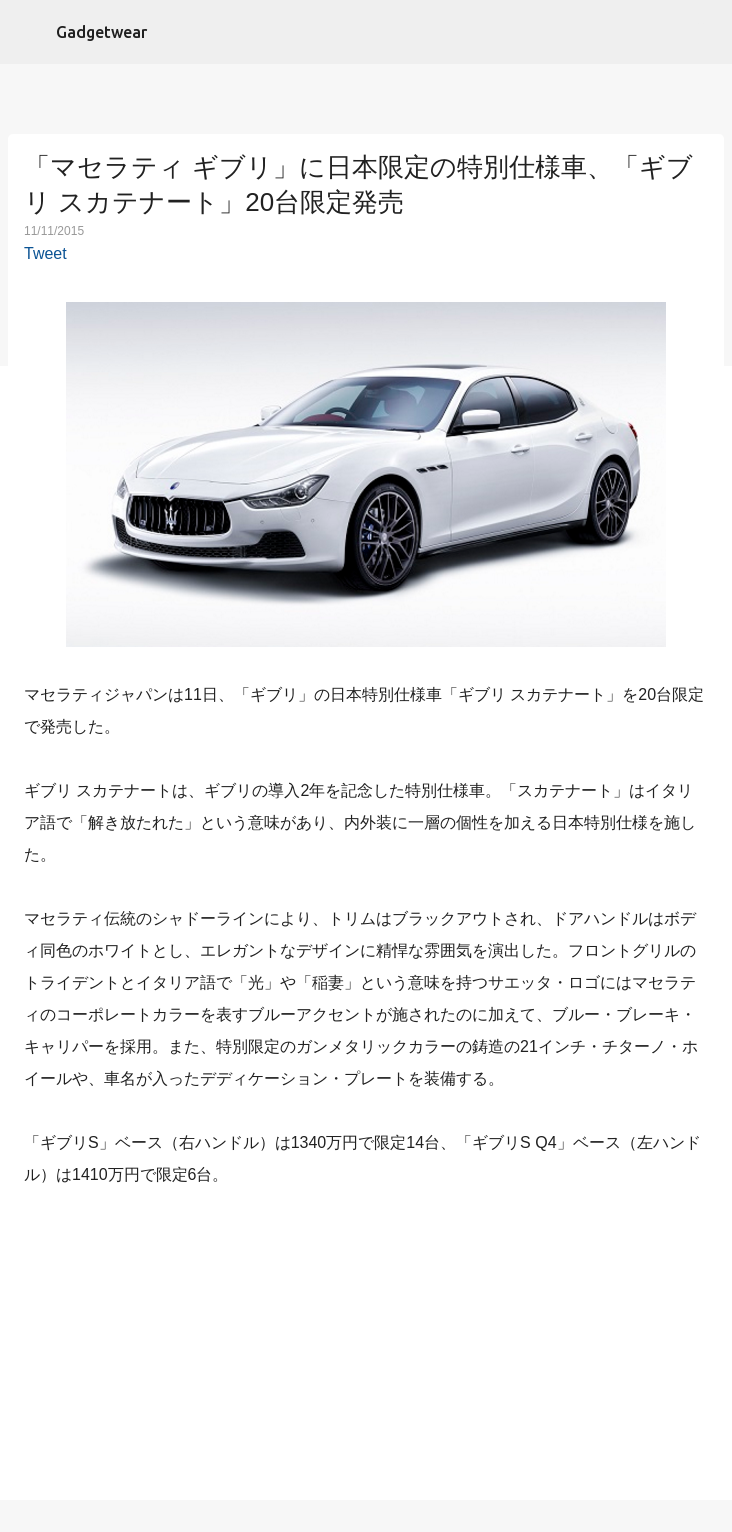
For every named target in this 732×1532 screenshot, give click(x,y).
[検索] (704, 32)
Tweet (45, 253)
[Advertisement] (366, 1348)
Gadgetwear (101, 32)
